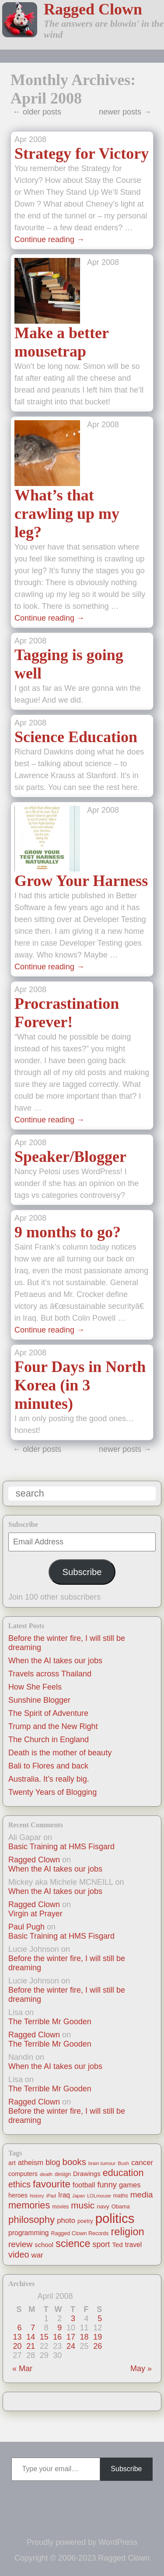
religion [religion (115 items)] (127, 2231)
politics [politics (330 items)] (115, 2218)
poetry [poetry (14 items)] (85, 2221)
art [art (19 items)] (12, 2162)
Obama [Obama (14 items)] (121, 2206)
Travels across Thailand (49, 1673)
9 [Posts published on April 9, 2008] (59, 2327)
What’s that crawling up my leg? (66, 513)
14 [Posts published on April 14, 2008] (30, 2337)
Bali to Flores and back (48, 1765)
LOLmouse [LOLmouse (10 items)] (99, 2195)
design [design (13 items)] (63, 2174)
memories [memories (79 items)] (29, 2205)
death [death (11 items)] (46, 2174)
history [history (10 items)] (37, 2195)
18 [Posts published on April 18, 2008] (84, 2337)
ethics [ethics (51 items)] (19, 2184)
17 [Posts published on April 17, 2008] (70, 2337)
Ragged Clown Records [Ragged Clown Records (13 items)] (79, 2233)
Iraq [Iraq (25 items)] (64, 2195)
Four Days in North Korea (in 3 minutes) (80, 1385)
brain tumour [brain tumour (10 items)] (102, 2163)
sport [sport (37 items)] (101, 2244)
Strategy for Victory (81, 153)
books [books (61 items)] (74, 2162)
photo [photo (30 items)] (66, 2220)
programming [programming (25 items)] (28, 2233)
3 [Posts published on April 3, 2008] (73, 2318)
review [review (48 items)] (20, 2244)
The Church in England (48, 1739)
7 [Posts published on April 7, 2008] (33, 2327)
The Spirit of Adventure (48, 1713)
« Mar (22, 2368)
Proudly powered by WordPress (82, 2542)
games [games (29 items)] (130, 2185)
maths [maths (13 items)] (120, 2196)
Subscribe (81, 1572)
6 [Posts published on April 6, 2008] (19, 2327)
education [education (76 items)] (123, 2172)
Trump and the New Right (53, 1726)
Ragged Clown (93, 9)
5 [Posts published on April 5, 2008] (100, 2318)
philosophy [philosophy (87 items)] (31, 2219)
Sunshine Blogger (39, 1700)
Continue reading (49, 239)
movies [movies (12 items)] (60, 2207)
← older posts (37, 111)
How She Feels (35, 1687)
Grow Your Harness (81, 881)
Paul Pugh (26, 1926)
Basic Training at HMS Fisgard (61, 1846)
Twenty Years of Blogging (52, 1792)
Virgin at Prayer (35, 1913)
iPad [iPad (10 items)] (51, 2195)
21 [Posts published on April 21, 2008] (30, 2346)
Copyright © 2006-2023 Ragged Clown (82, 2558)
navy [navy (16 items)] (103, 2206)
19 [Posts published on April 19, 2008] (97, 2337)
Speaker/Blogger (70, 1156)
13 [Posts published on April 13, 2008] (17, 2337)
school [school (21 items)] (44, 2244)
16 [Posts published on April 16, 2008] (57, 2337)
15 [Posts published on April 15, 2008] (44, 2337)
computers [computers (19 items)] (23, 2173)
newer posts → (125, 111)
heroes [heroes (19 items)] (18, 2195)
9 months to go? (67, 1232)
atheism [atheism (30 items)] (30, 2162)
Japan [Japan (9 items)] (78, 2195)
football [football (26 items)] (84, 2185)
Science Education (75, 737)
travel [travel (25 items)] (133, 2244)
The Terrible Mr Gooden (49, 2021)
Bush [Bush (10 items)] (123, 2163)
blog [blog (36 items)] (52, 2162)
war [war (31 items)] (37, 2255)
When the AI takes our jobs (55, 1660)
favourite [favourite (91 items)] (51, 2184)
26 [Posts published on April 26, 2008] (97, 2346)
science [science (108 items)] (73, 2243)
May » (141, 2368)
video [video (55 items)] (18, 2254)
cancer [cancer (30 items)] (142, 2162)
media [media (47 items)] (141, 2194)
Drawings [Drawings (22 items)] (87, 2173)
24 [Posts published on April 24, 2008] (70, 2346)
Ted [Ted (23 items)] (117, 2244)
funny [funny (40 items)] (106, 2184)
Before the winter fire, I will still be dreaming (66, 1963)
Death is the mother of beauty (60, 1752)
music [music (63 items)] (82, 2205)
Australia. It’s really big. (48, 1779)
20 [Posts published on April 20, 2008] (17, 2346)
